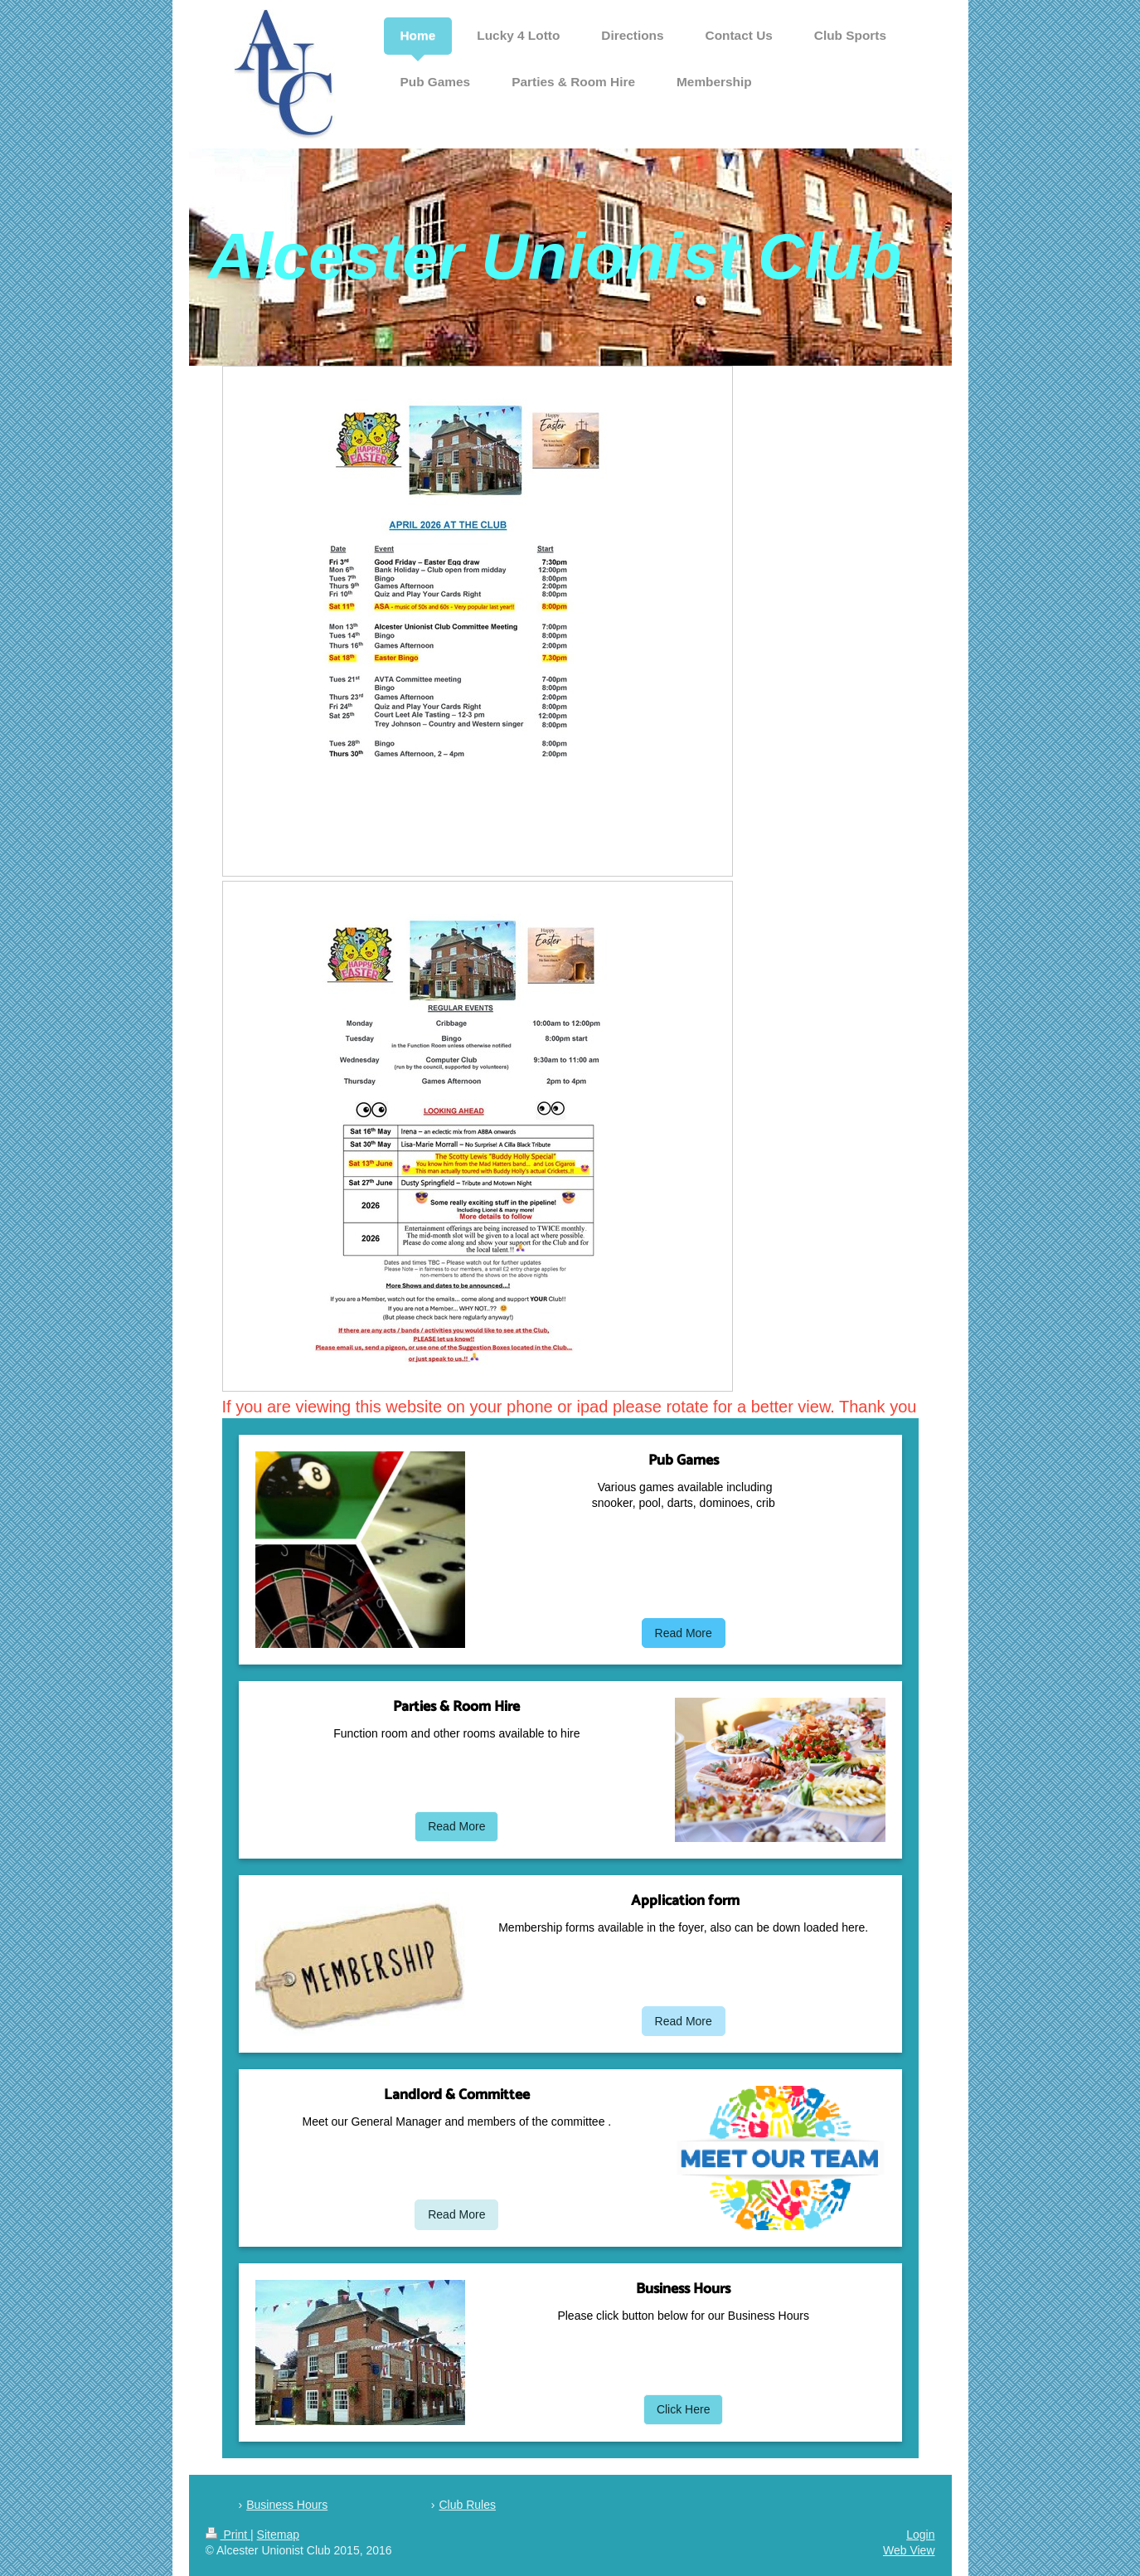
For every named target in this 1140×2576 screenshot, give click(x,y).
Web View (909, 2550)
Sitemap (278, 2534)
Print (228, 2534)
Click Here (684, 2409)
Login (920, 2534)
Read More (683, 1633)
